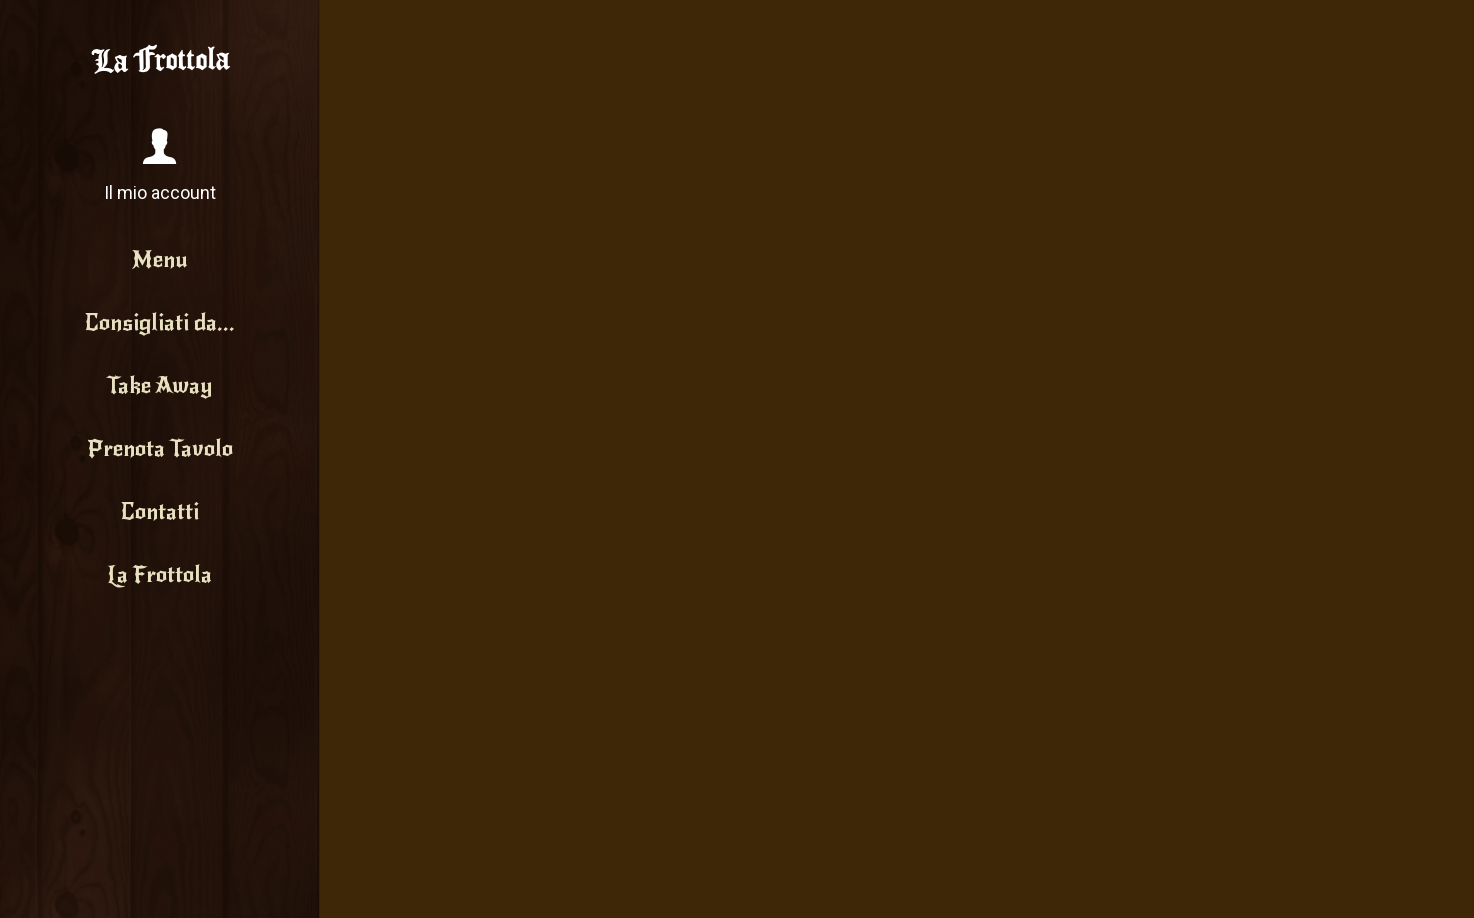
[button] (160, 166)
